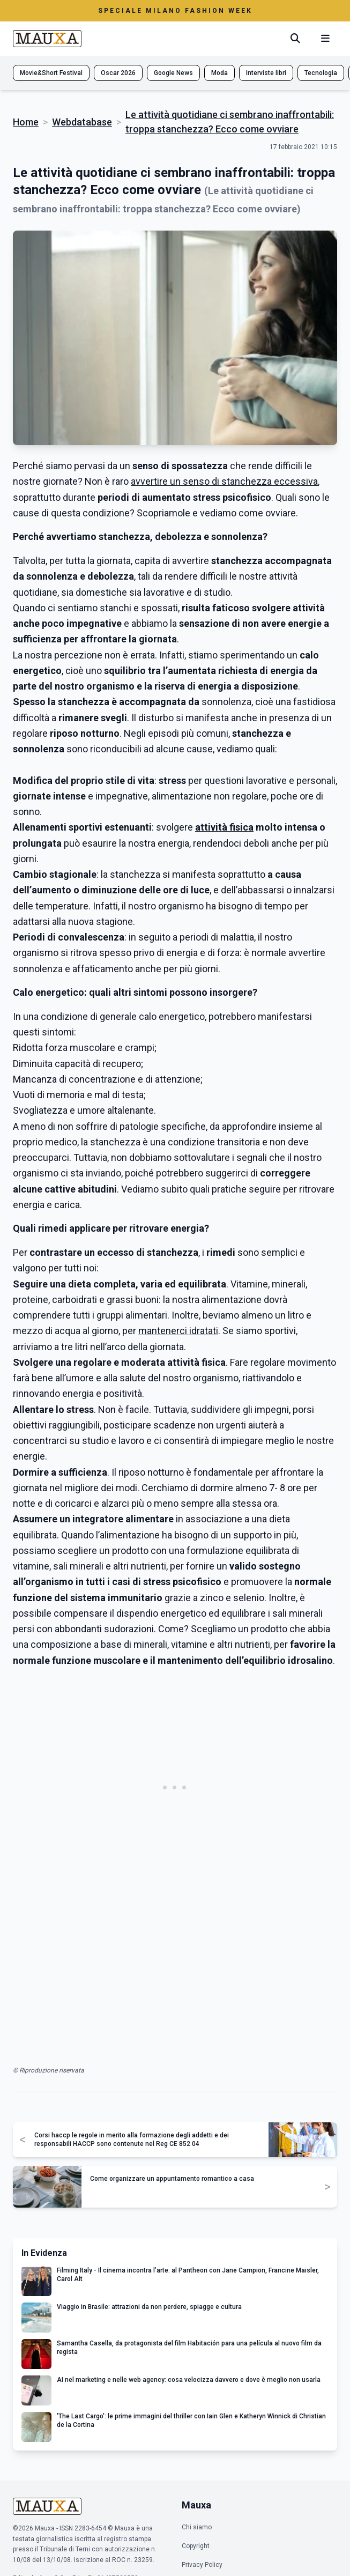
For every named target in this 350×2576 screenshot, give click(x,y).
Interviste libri (266, 73)
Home (26, 122)
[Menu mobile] (325, 38)
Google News (173, 73)
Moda (219, 73)
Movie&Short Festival (51, 73)
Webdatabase (82, 122)
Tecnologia (320, 73)
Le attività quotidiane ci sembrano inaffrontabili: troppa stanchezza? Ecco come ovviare (229, 122)
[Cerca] (295, 38)
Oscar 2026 (118, 73)
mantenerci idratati (178, 1330)
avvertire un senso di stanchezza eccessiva (224, 481)
